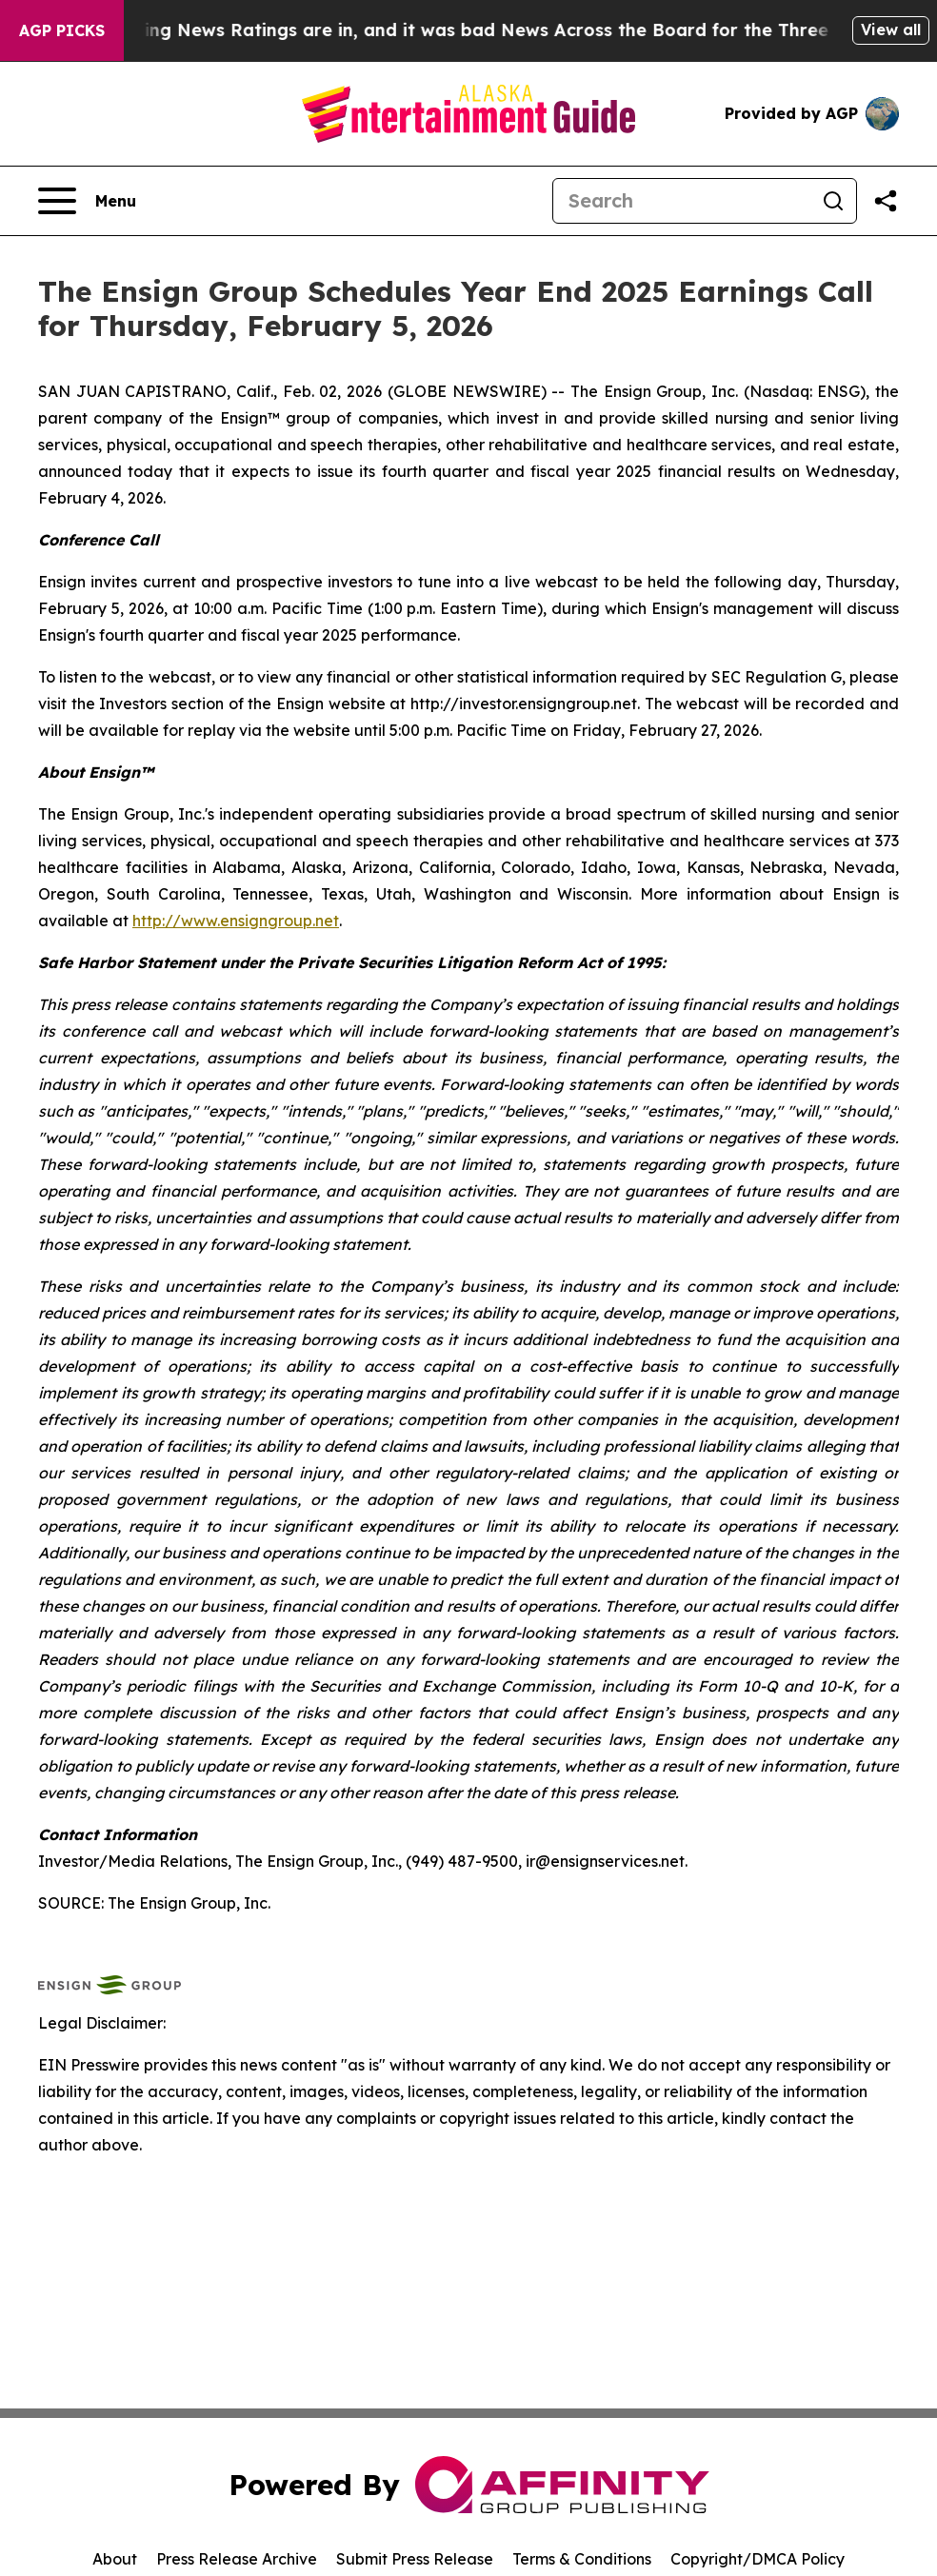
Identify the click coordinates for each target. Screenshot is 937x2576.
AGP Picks (62, 30)
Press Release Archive (236, 2558)
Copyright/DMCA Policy (757, 2558)
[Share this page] (885, 201)
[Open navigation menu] (87, 201)
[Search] (681, 201)
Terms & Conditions (581, 2558)
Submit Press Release (414, 2558)
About (114, 2558)
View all (891, 29)
